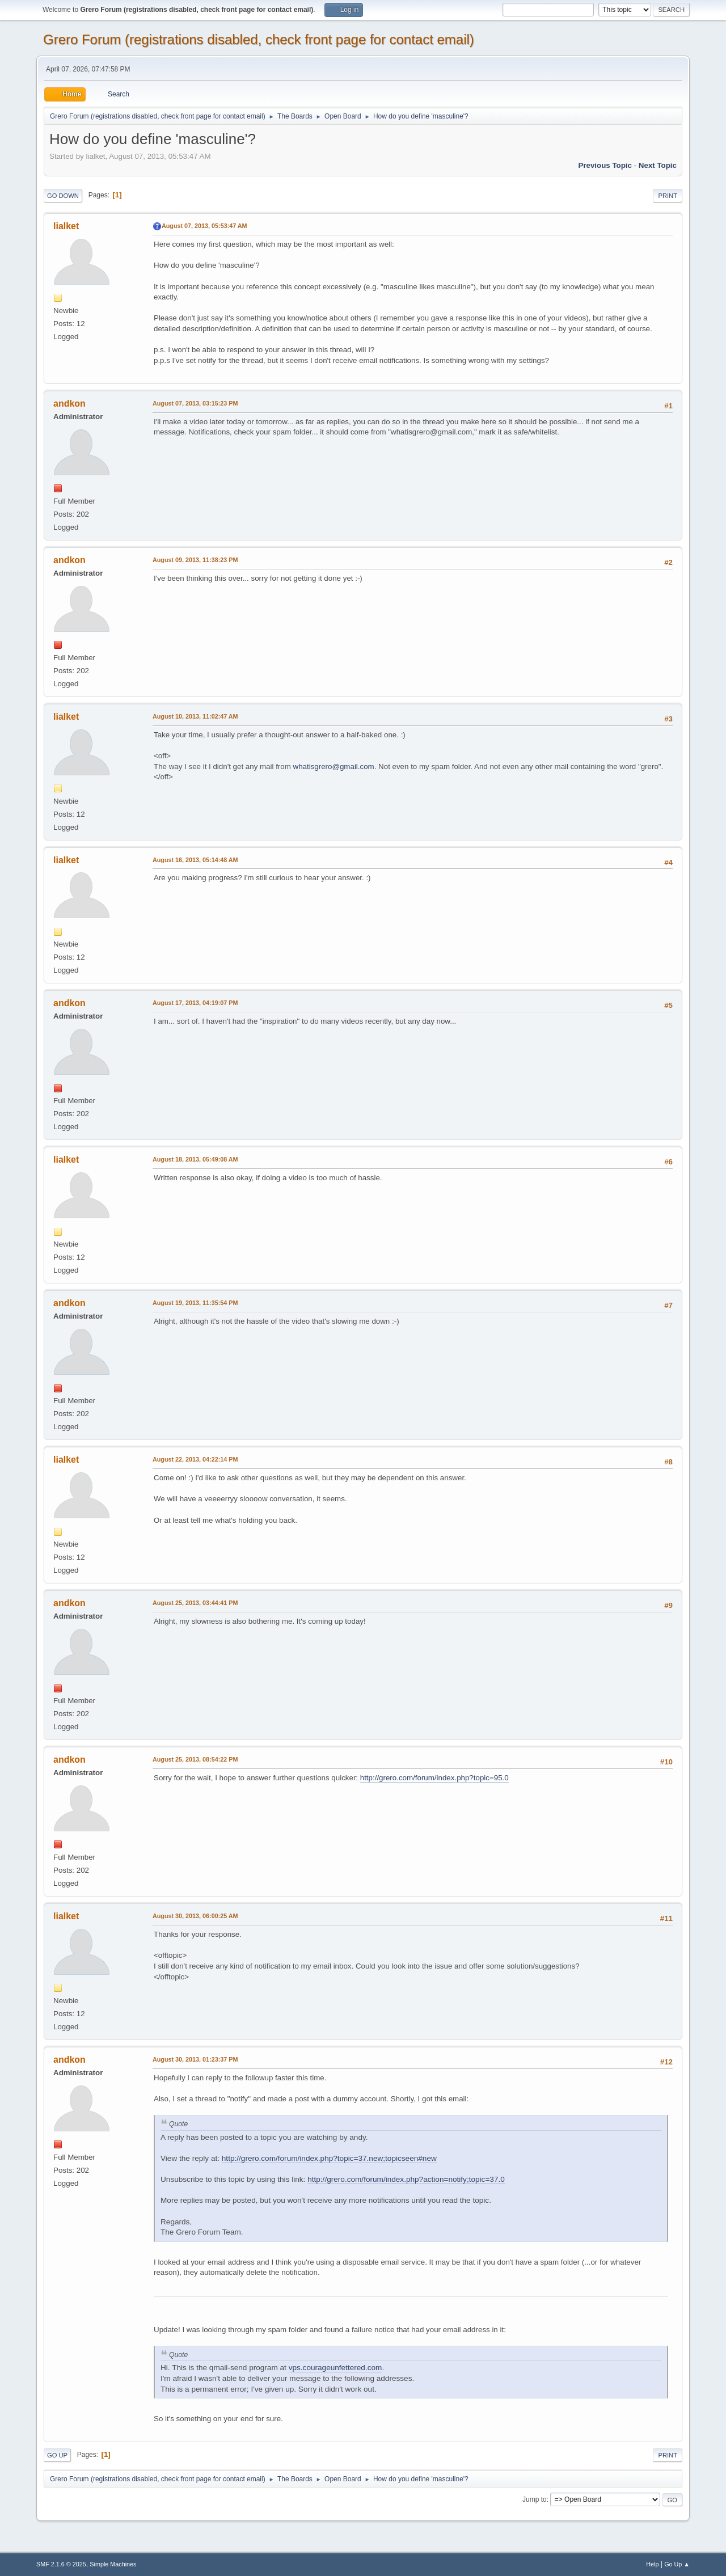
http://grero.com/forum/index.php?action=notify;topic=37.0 (406, 2179)
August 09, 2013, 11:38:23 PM (195, 559)
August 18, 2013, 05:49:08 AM (195, 1159)
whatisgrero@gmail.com (333, 766)
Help (652, 2564)
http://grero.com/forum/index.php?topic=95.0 (434, 1777)
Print (667, 195)
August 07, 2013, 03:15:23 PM (195, 403)
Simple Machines (113, 2564)
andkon (69, 403)
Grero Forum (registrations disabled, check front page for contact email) (258, 39)
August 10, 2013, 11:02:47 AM (195, 716)
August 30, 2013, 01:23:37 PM (195, 2059)
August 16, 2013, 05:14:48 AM (195, 859)
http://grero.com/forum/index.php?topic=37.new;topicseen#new (329, 2158)
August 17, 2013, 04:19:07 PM (195, 1002)
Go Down (63, 195)
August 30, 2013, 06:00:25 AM (195, 1915)
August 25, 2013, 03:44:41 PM (195, 1602)
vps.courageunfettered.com (335, 2367)
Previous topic (605, 165)
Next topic (658, 165)
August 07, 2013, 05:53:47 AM (204, 225)
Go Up (57, 2455)
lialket (66, 226)
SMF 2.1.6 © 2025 (61, 2564)
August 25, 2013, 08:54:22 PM (195, 1759)
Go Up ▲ (677, 2564)
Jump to (534, 2499)
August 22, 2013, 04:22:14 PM (195, 1459)
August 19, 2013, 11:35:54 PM (195, 1302)
